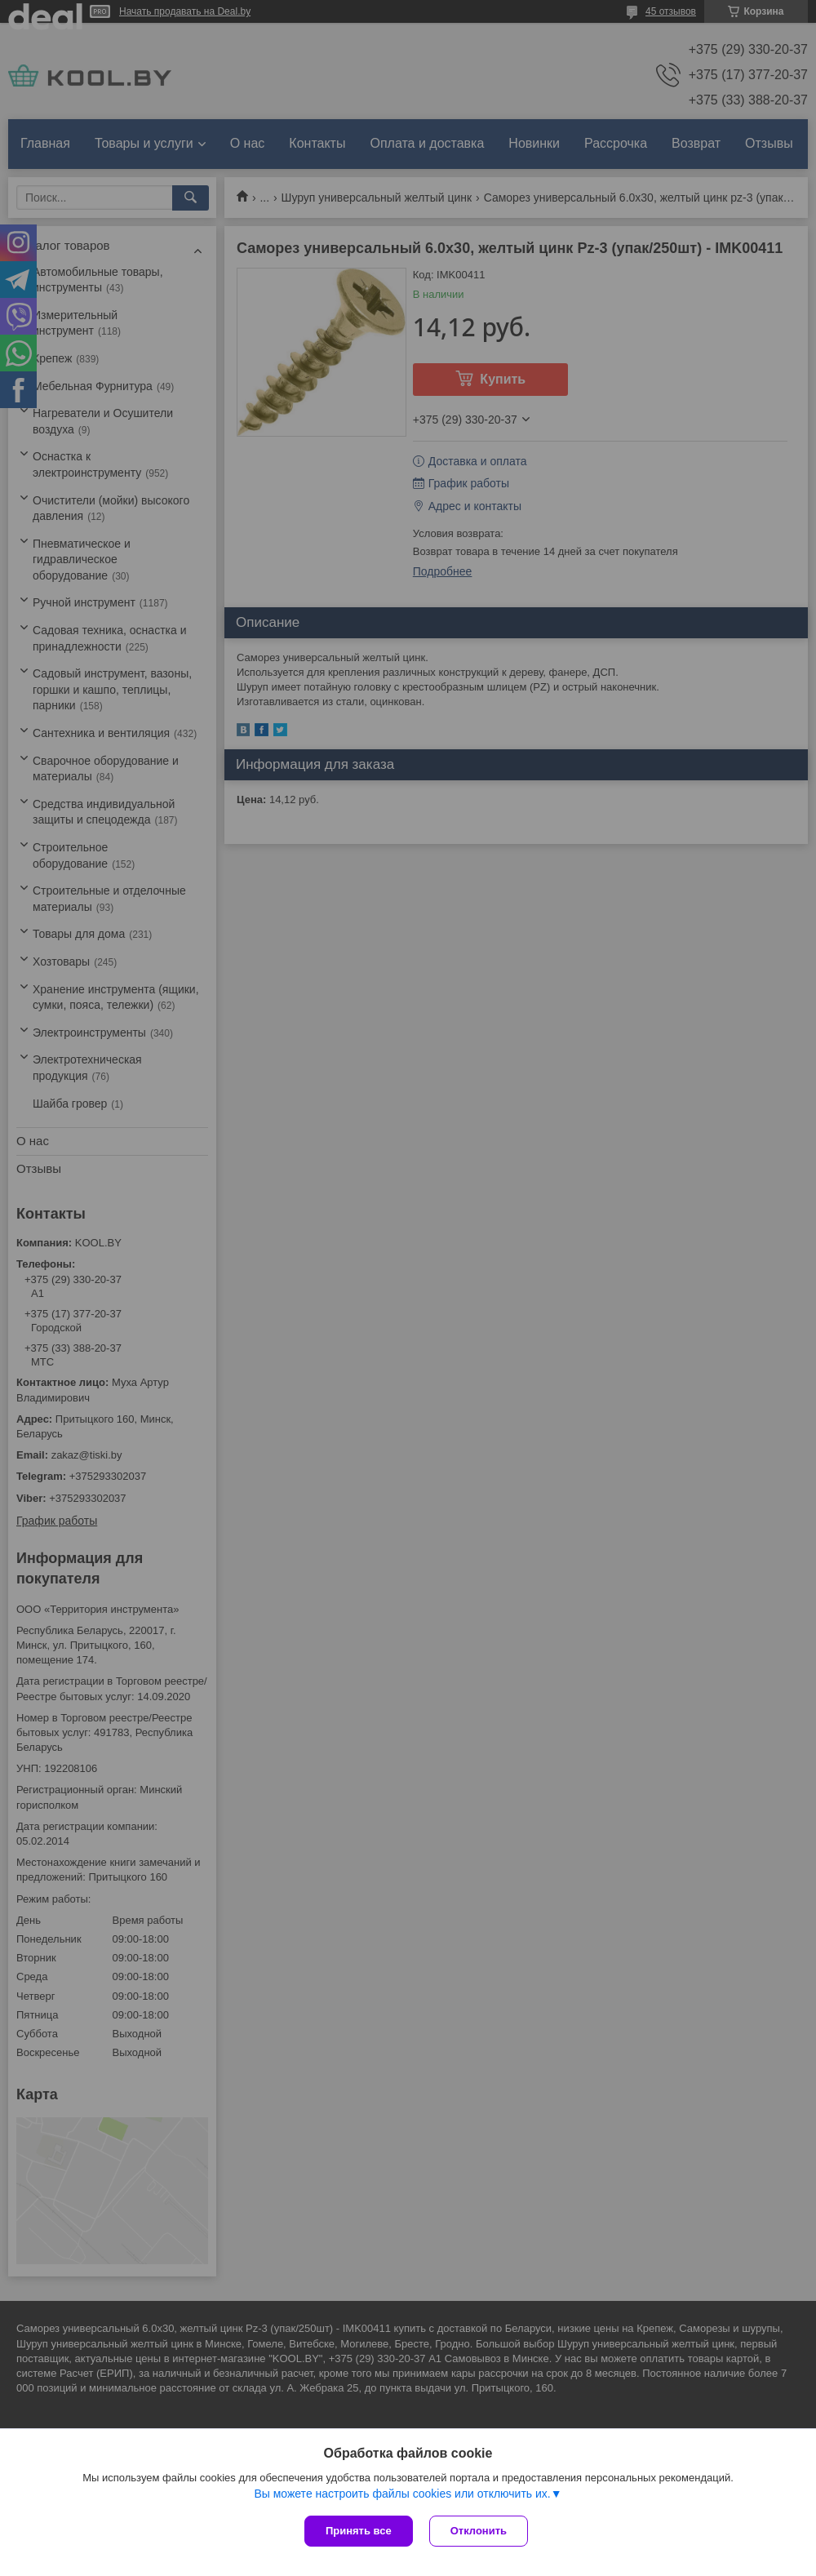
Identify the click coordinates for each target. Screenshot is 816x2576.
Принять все (359, 2531)
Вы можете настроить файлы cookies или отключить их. (402, 2493)
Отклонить (478, 2531)
